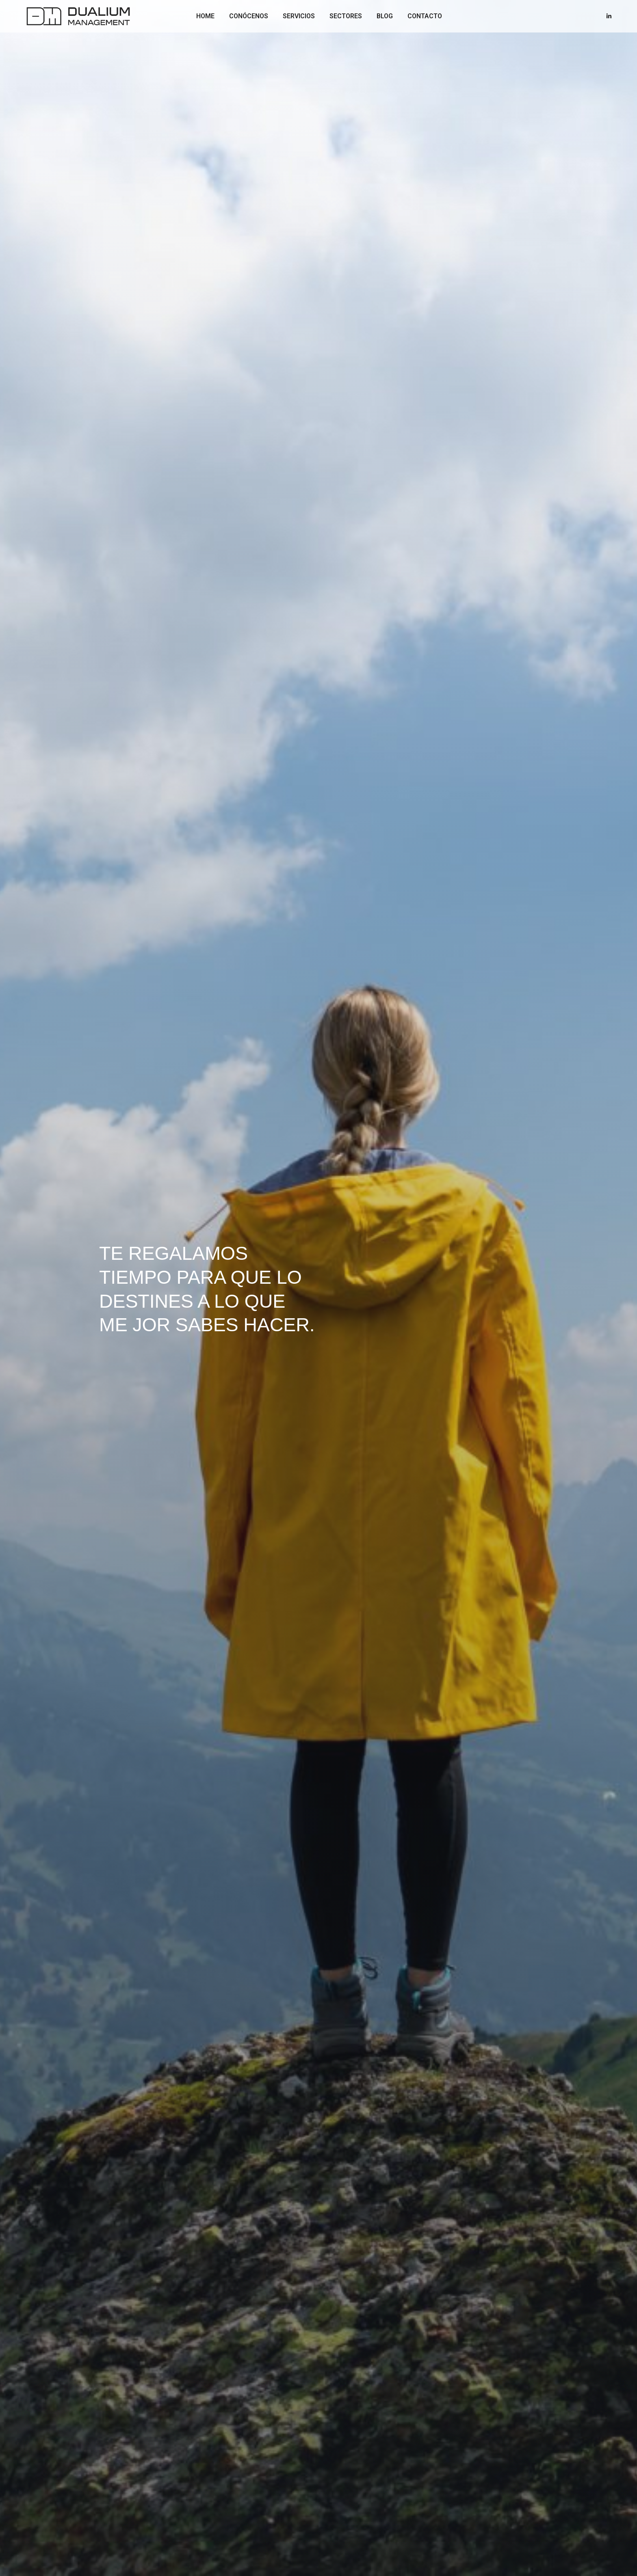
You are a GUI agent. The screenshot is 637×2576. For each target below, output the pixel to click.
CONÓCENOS (244, 16)
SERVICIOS (295, 16)
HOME (202, 16)
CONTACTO (421, 16)
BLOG (381, 16)
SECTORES (342, 16)
